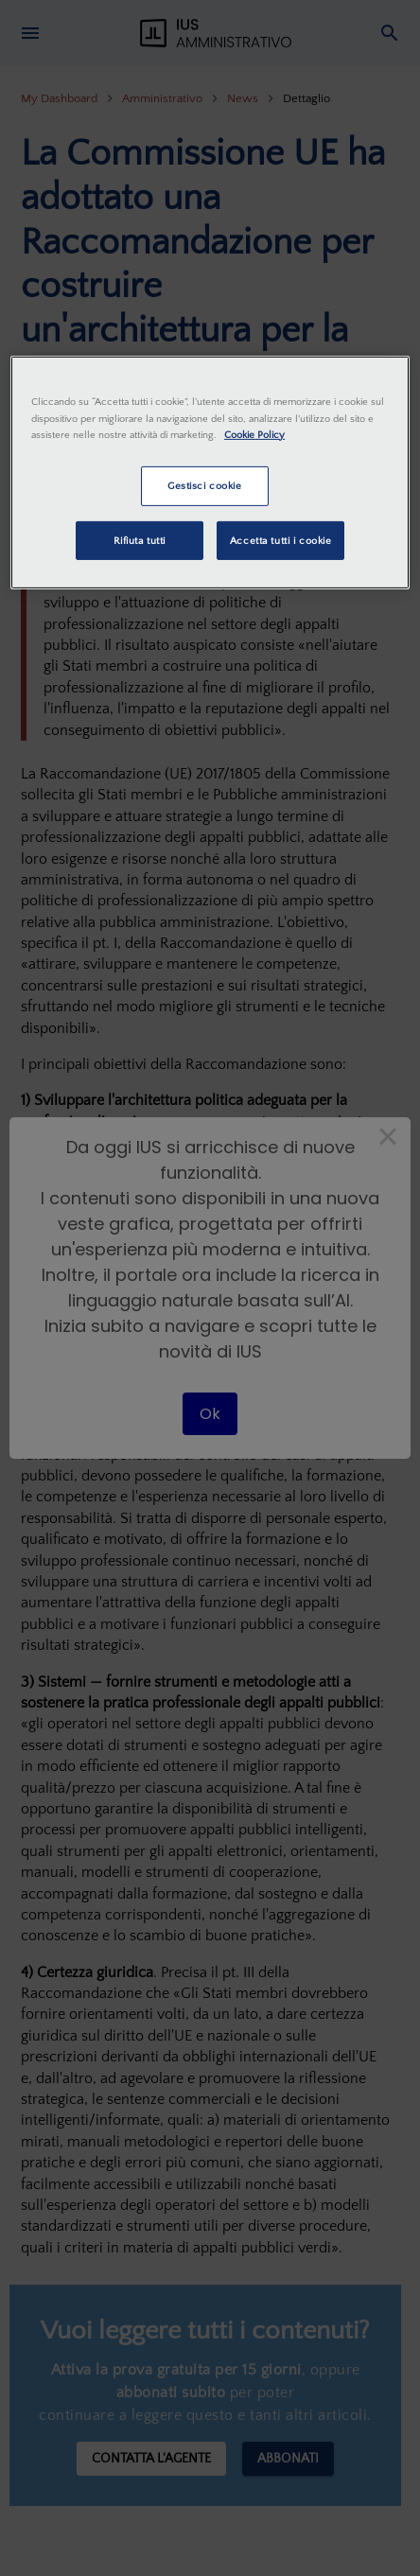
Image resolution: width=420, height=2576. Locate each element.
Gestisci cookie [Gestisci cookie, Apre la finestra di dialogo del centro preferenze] (204, 486)
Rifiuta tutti (140, 540)
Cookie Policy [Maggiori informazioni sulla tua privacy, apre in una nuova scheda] (254, 434)
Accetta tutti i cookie (281, 540)
